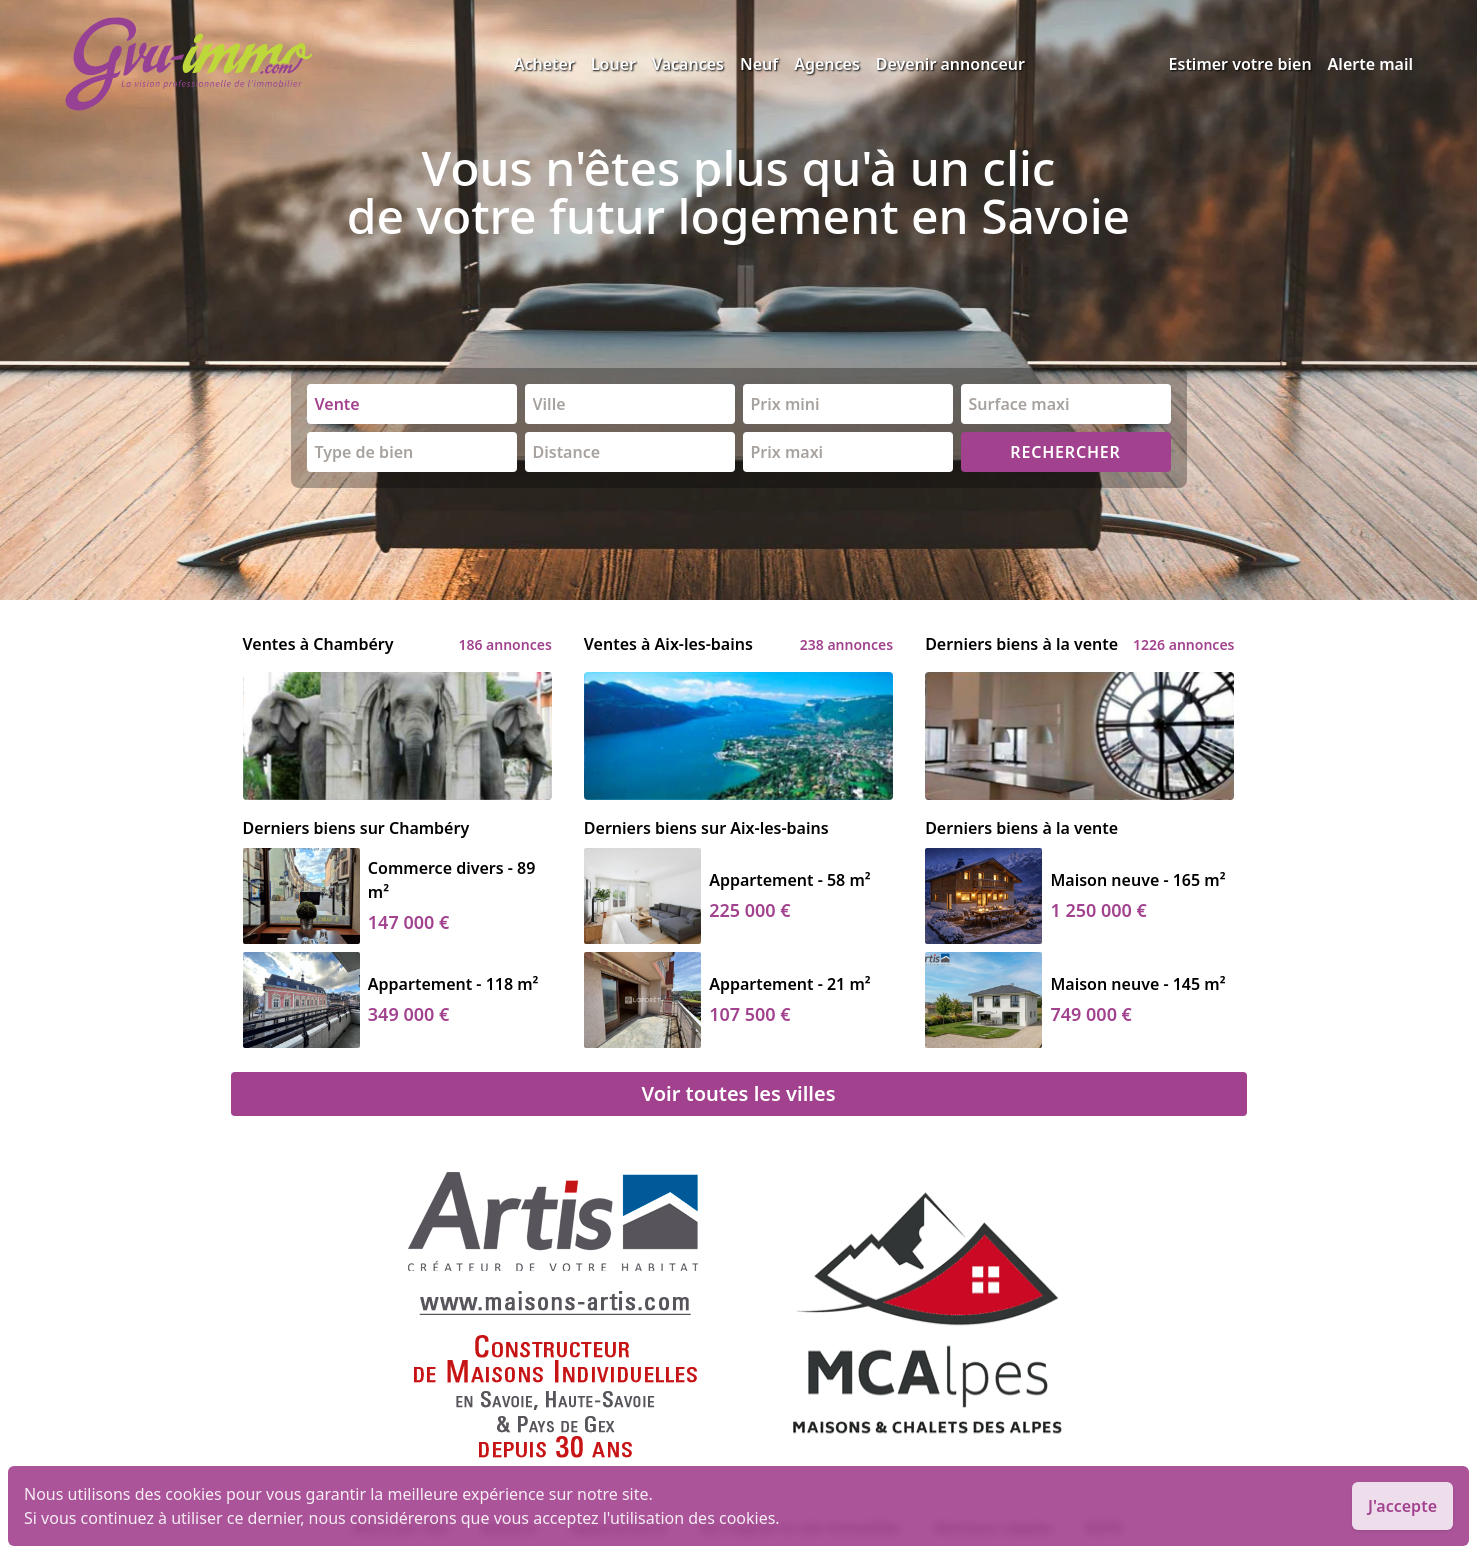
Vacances (688, 64)
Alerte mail (1370, 64)
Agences (827, 64)
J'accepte (1402, 1506)
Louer (613, 64)
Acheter (544, 64)
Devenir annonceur (950, 64)
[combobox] (412, 404)
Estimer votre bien (1240, 64)
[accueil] (289, 64)
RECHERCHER (1065, 452)
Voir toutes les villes (738, 1093)
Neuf (759, 64)
